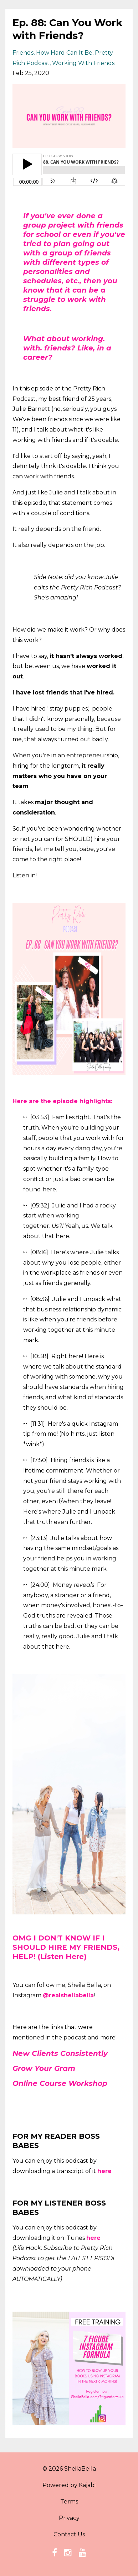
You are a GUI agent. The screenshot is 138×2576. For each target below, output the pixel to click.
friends (23, 52)
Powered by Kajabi (69, 2485)
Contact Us (69, 2534)
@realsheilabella (68, 1995)
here (104, 2171)
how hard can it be (64, 52)
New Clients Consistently (60, 2053)
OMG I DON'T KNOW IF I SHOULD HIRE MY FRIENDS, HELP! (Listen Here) (65, 1947)
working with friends (83, 63)
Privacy (69, 2518)
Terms (69, 2501)
